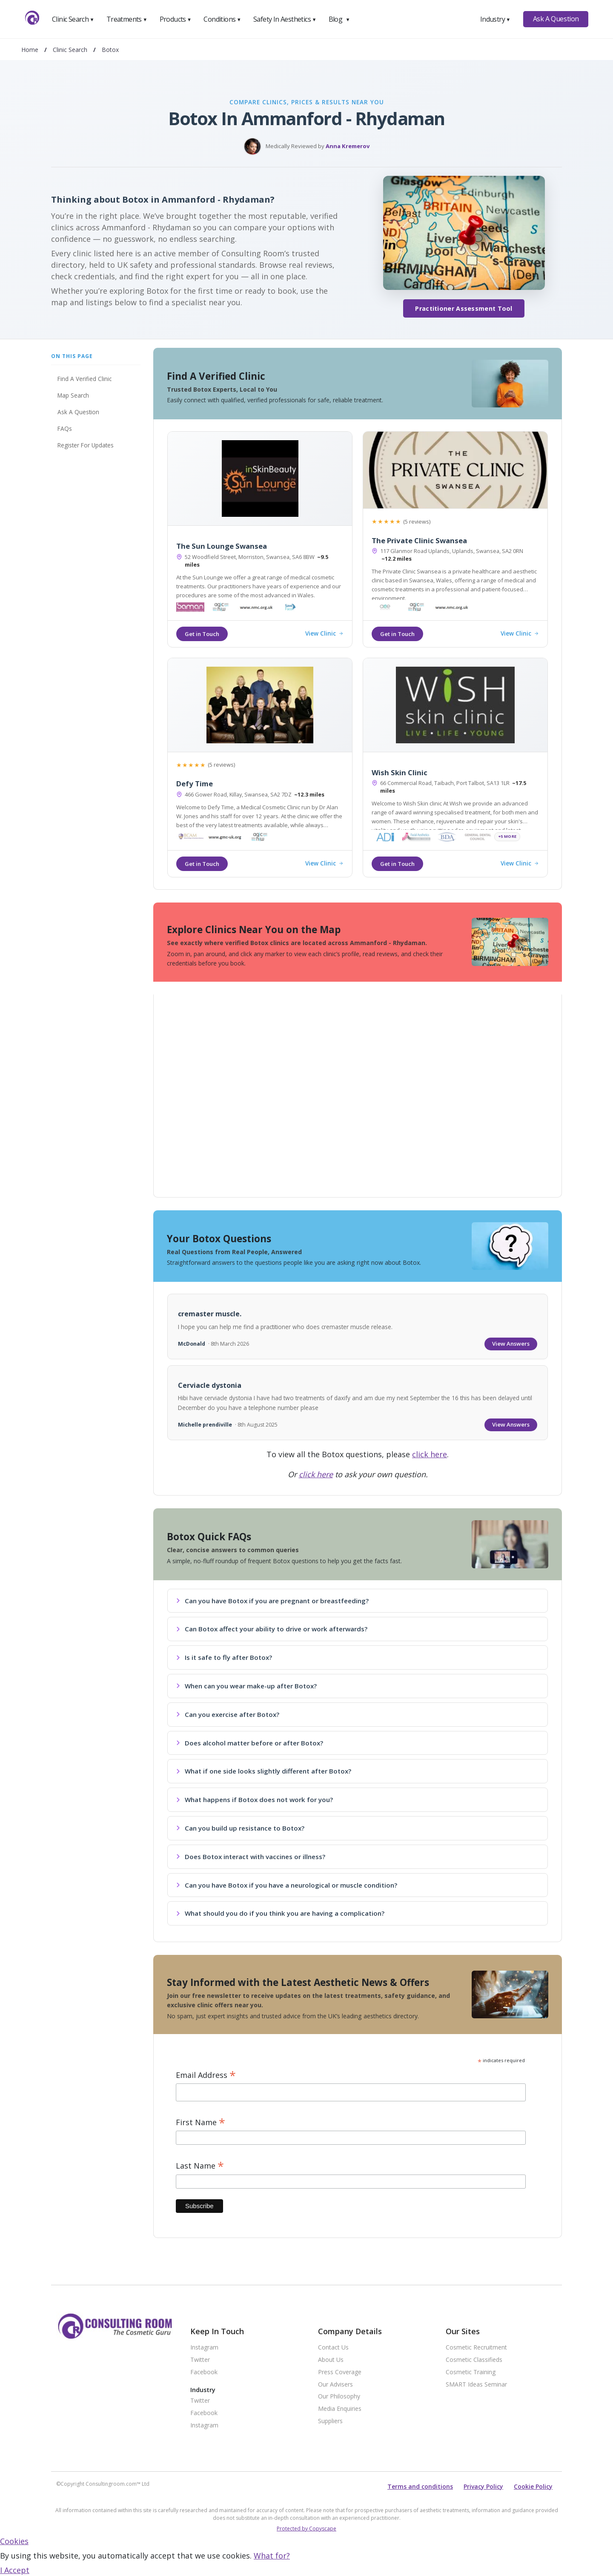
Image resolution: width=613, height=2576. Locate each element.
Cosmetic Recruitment (476, 2347)
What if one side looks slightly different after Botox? (263, 1771)
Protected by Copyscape (306, 2528)
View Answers (511, 1343)
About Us (331, 2360)
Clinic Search (73, 19)
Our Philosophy (339, 2396)
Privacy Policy (483, 2486)
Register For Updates (85, 445)
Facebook (204, 2372)
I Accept (14, 2570)
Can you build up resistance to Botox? (240, 1828)
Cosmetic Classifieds (474, 2360)
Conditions (222, 19)
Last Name (200, 2165)
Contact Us (333, 2347)
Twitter (200, 2360)
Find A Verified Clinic (84, 379)
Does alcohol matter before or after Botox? (249, 1743)
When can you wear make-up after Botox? (246, 1686)
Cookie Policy (533, 2486)
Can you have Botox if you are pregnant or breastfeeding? (272, 1600)
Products (176, 19)
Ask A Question (556, 18)
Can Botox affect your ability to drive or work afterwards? (271, 1629)
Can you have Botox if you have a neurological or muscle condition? (286, 1885)
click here (429, 1454)
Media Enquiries (339, 2409)
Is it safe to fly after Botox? (224, 1657)
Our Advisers (335, 2384)
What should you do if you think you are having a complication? (280, 1913)
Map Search (73, 395)
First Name (200, 2122)
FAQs (64, 428)
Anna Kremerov (348, 146)
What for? (272, 2555)
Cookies (14, 2541)
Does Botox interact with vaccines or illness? (250, 1856)
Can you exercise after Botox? (227, 1714)
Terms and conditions (420, 2486)
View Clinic (324, 633)
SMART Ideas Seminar (476, 2384)
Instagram (204, 2347)
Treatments (126, 19)
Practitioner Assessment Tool (463, 308)
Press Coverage (339, 2372)
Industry (495, 19)
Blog (339, 19)
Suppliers (330, 2421)
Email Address (206, 2075)
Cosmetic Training (471, 2372)
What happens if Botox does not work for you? (254, 1799)
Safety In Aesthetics (284, 19)
